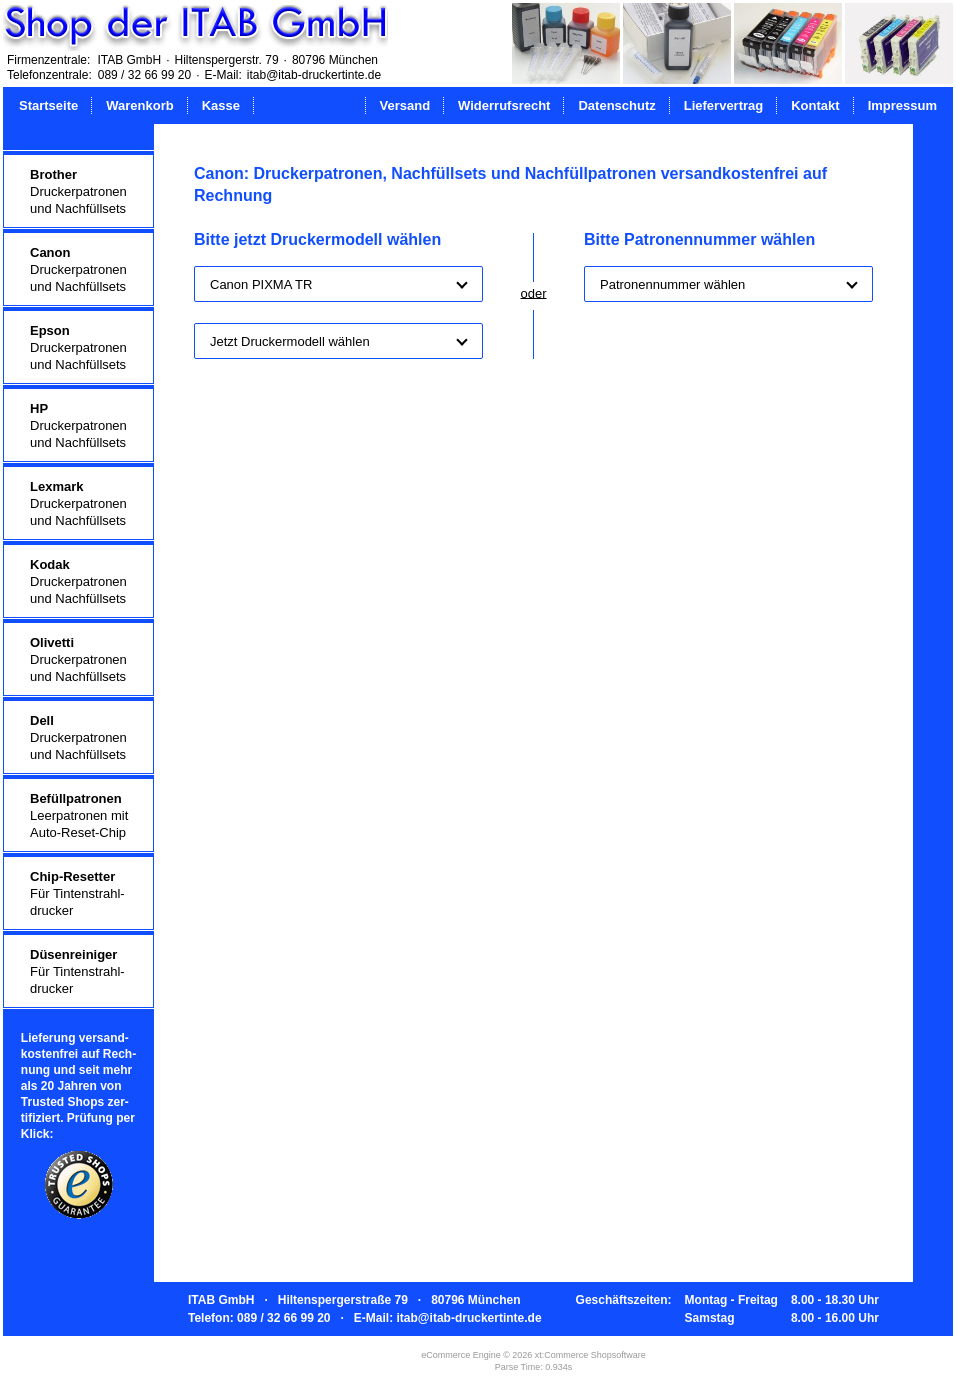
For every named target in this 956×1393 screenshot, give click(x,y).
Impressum (902, 105)
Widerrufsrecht (504, 105)
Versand (405, 105)
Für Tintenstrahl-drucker (77, 893)
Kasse (221, 105)
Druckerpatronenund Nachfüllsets (78, 191)
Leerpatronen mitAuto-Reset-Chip (79, 815)
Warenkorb (139, 105)
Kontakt (815, 105)
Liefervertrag (723, 105)
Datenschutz (616, 105)
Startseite (48, 105)
